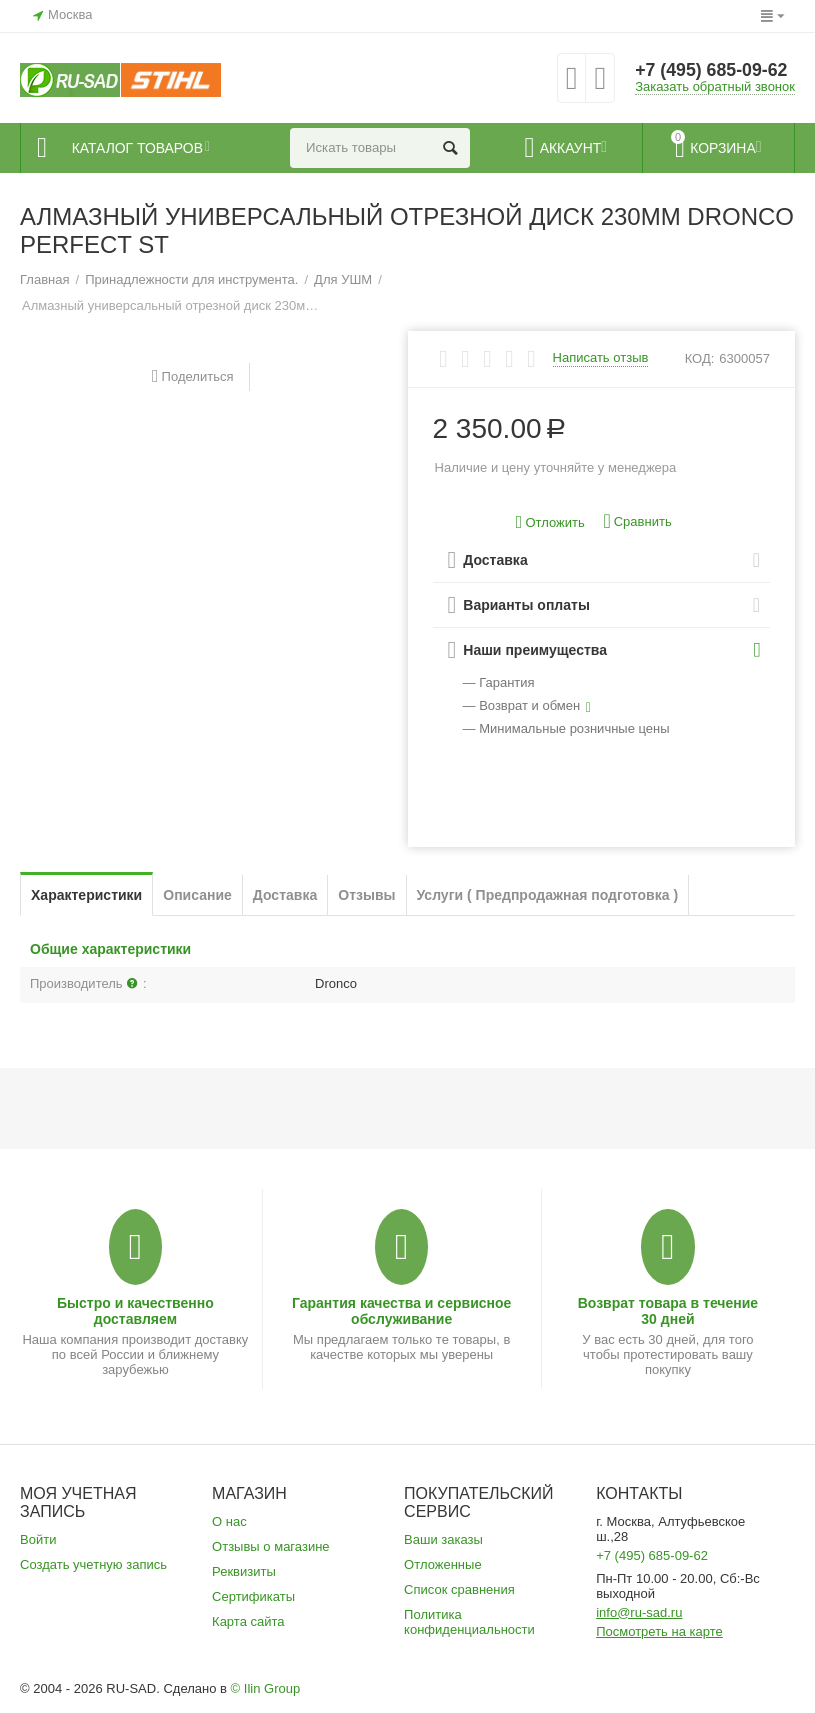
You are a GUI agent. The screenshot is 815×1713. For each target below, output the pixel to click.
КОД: (700, 358)
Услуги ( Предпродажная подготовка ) (548, 895)
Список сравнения (459, 1589)
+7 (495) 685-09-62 (712, 70)
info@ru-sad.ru (639, 1612)
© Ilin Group (266, 1688)
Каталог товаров (141, 148)
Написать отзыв (601, 358)
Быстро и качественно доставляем (135, 1311)
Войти (38, 1539)
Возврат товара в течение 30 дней (668, 1311)
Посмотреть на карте (659, 1631)
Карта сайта (248, 1621)
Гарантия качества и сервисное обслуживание (401, 1311)
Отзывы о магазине (271, 1546)
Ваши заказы (443, 1539)
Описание (197, 895)
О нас (229, 1521)
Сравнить (637, 521)
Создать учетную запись (93, 1564)
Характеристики (86, 895)
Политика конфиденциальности (469, 1622)
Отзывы (366, 895)
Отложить (550, 522)
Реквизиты (244, 1571)
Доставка (285, 895)
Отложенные (443, 1564)
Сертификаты (253, 1596)
